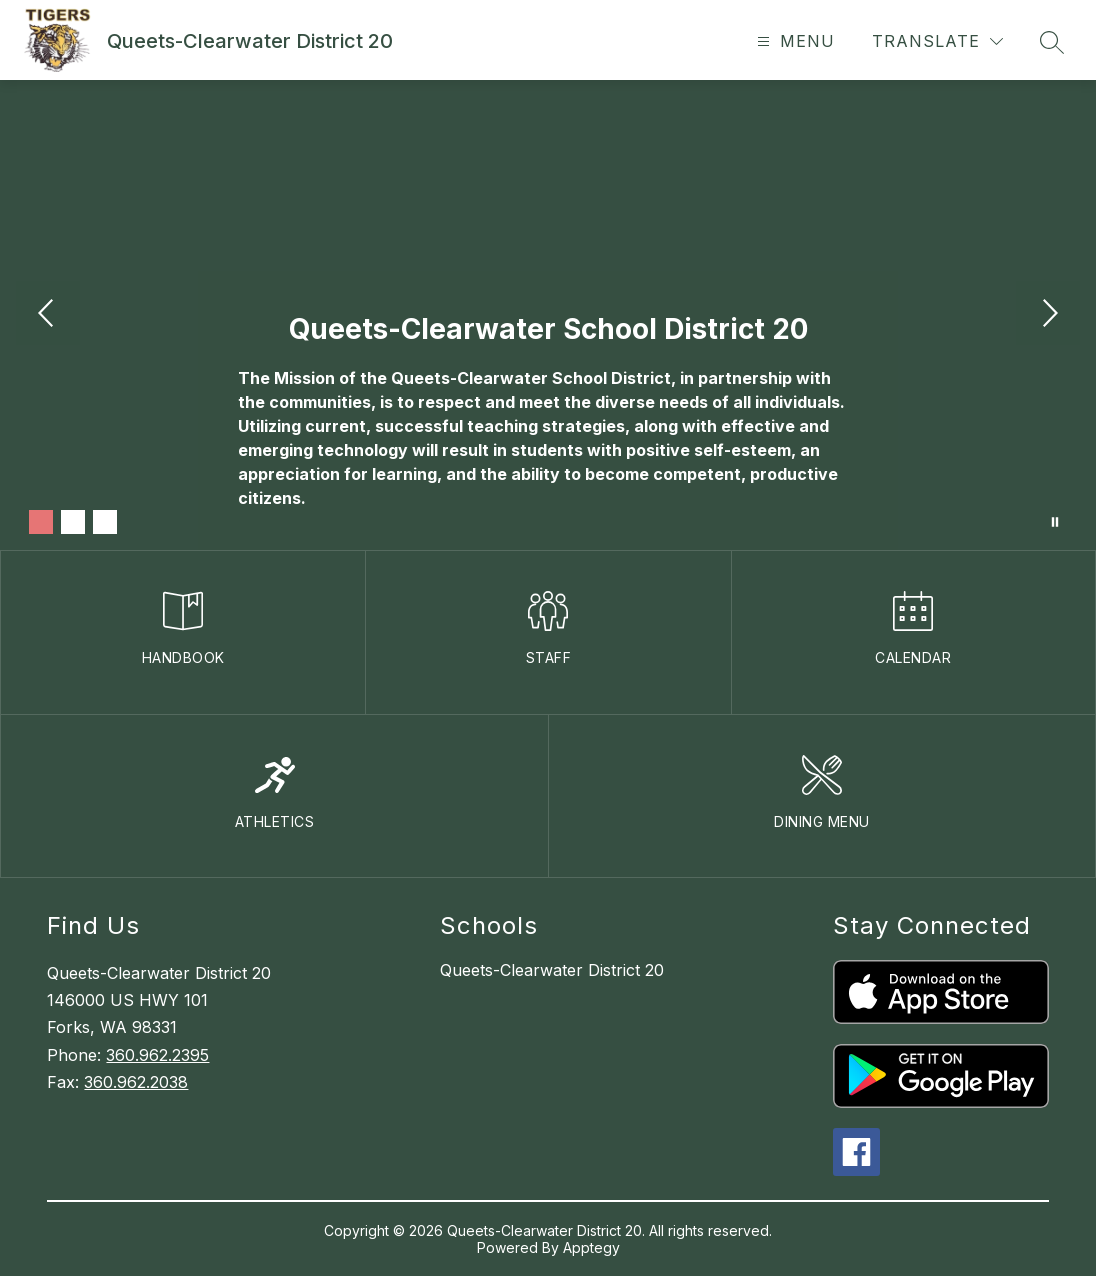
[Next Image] (1048, 315)
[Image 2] (73, 522)
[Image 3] (105, 522)
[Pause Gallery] (1055, 522)
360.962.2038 (136, 1082)
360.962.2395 (157, 1055)
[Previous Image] (48, 315)
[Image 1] (41, 522)
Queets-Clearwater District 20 (552, 970)
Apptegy (591, 1247)
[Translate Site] (937, 41)
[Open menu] (793, 41)
